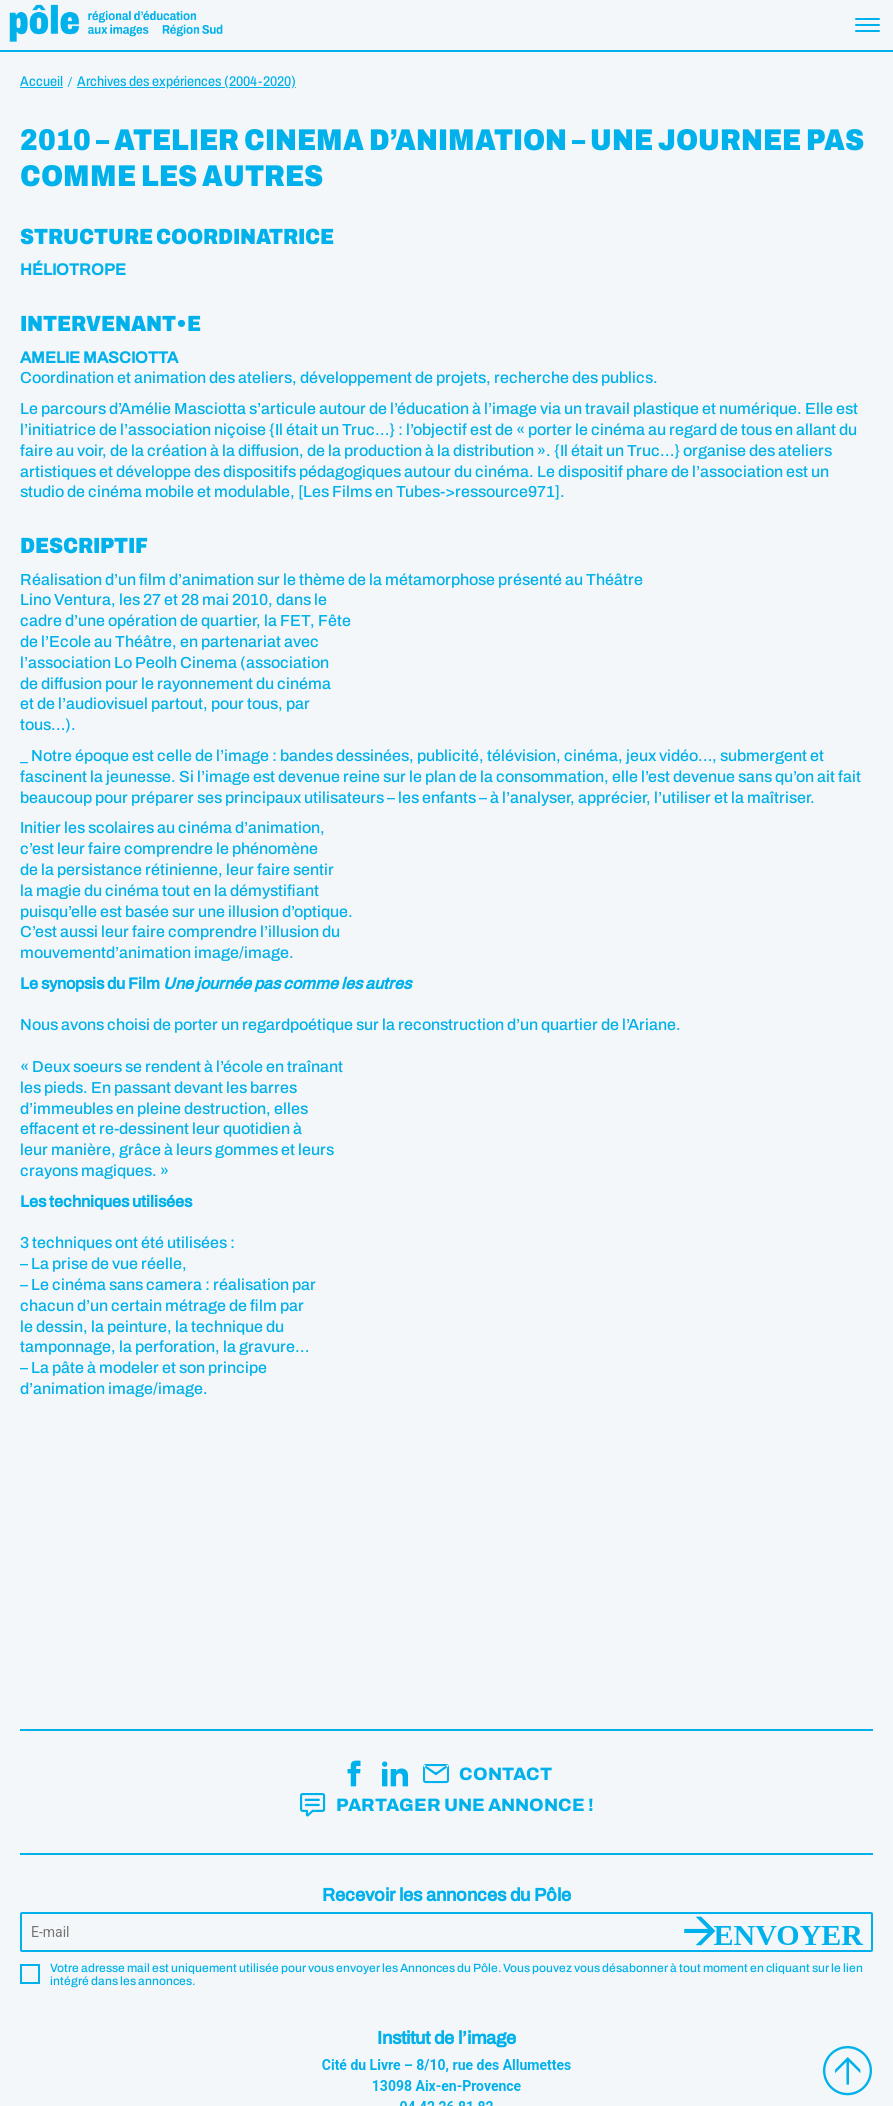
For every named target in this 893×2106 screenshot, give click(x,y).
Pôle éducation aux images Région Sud (115, 25)
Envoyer (788, 1932)
